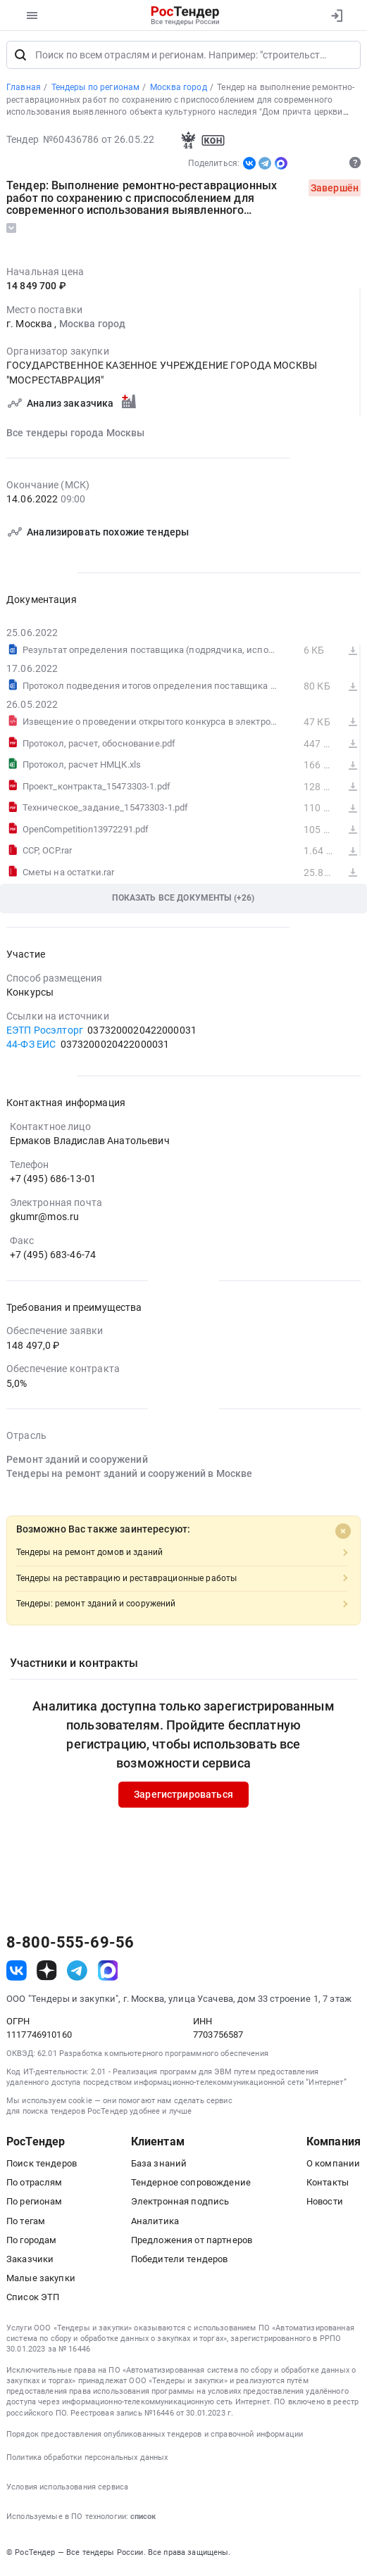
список (143, 2519)
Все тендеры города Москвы (75, 435)
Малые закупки (40, 2281)
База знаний (159, 2166)
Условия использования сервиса (67, 2489)
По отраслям (34, 2185)
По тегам (25, 2224)
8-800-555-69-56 (70, 1945)
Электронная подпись (180, 2204)
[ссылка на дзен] (47, 1973)
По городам (31, 2243)
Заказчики (30, 2262)
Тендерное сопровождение (191, 2185)
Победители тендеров (179, 2262)
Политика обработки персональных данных (87, 2460)
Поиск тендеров (41, 2166)
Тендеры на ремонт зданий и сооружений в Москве (129, 1476)
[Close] (343, 1534)
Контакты (327, 2185)
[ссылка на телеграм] (77, 1973)
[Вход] (336, 15)
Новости (324, 2204)
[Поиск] (20, 57)
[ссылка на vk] (16, 1973)
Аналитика (155, 2224)
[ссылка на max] (108, 1973)
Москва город (92, 326)
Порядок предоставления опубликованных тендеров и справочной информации (154, 2437)
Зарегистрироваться (183, 1797)
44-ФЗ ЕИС (31, 1047)
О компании (333, 2166)
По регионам (34, 2204)
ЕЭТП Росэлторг (44, 1033)
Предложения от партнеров (191, 2243)
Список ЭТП (32, 2300)
